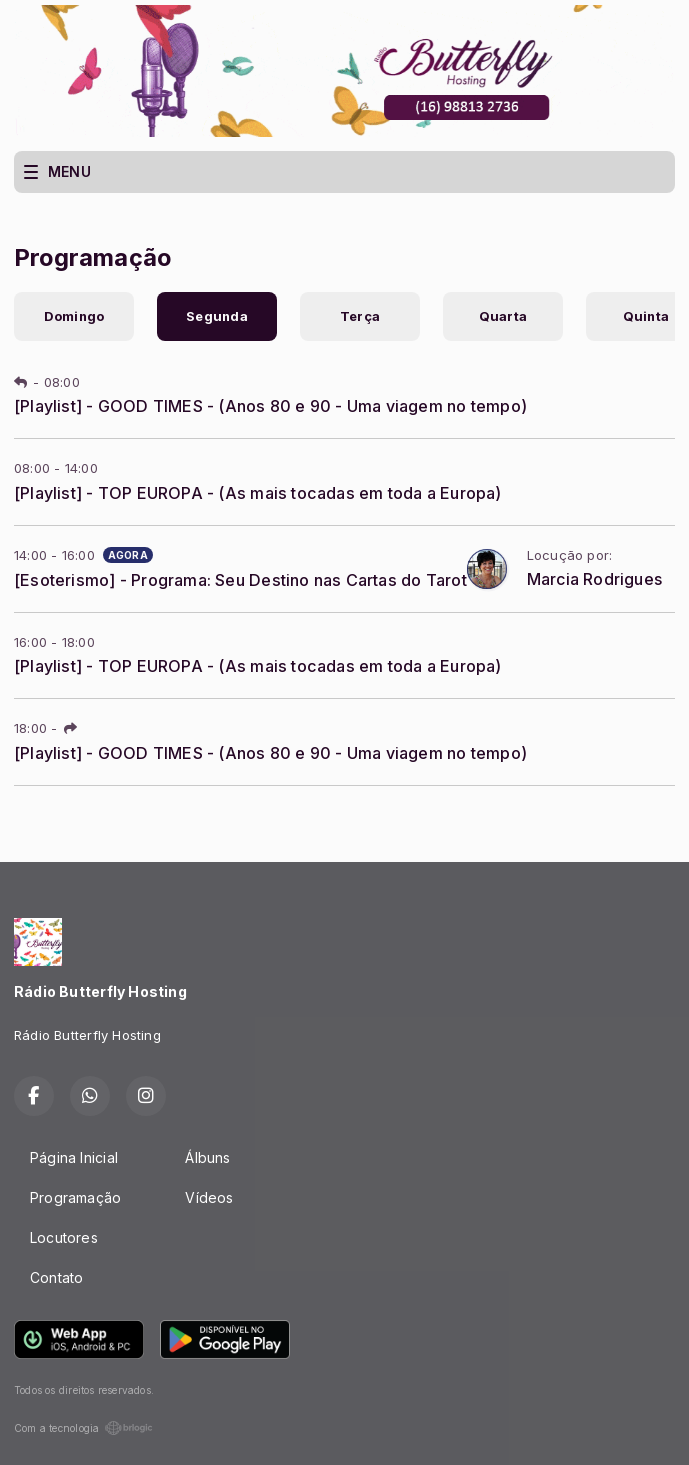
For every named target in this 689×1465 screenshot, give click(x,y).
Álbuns (207, 1157)
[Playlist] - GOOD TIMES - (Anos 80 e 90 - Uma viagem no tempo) (270, 406)
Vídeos (209, 1197)
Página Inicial (74, 1157)
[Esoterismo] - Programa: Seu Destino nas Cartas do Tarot (240, 580)
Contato (56, 1277)
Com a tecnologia (83, 1428)
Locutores (64, 1237)
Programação (75, 1197)
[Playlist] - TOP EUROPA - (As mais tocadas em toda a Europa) (258, 493)
